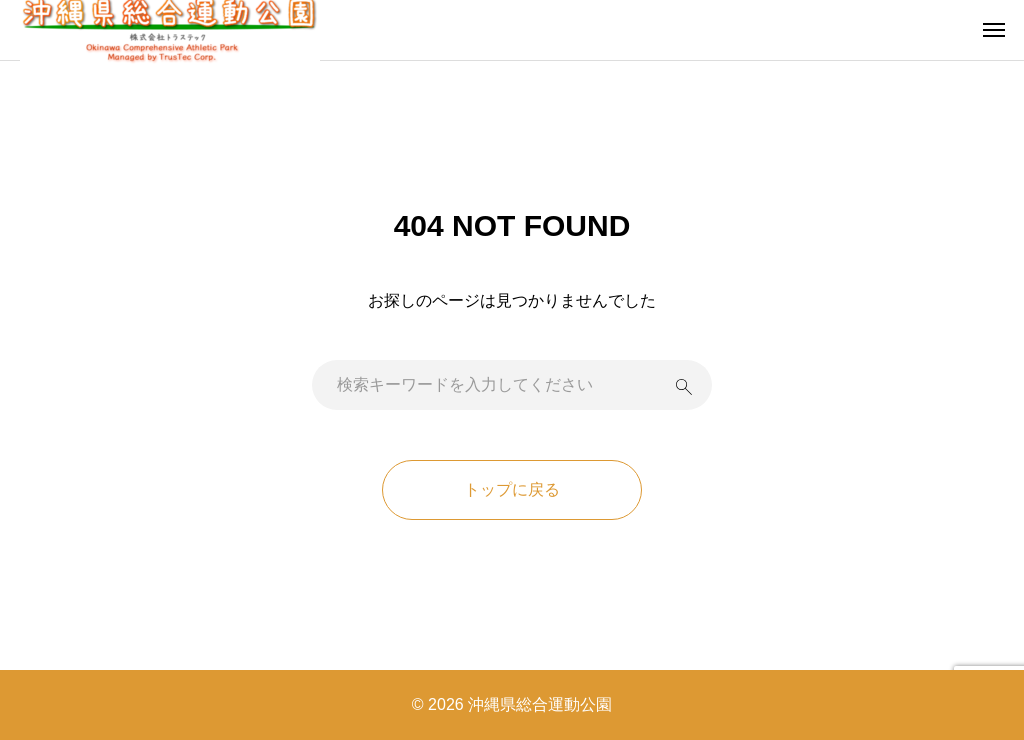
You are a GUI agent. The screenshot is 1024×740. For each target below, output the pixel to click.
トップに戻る (512, 489)
